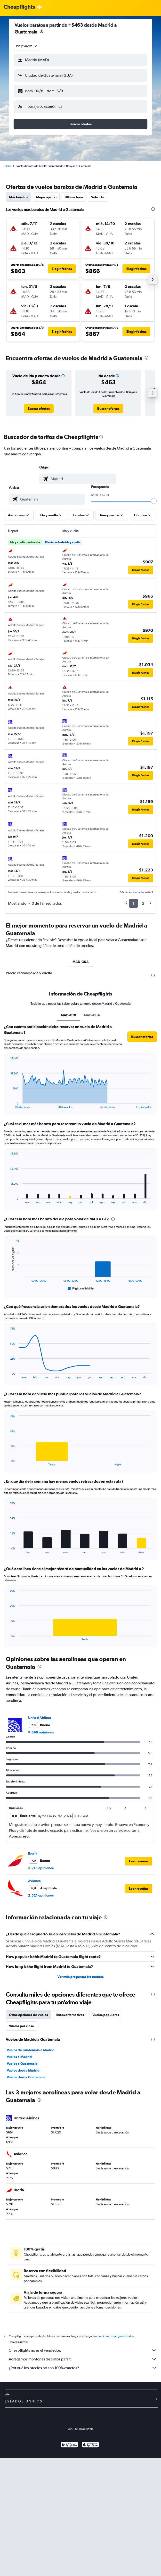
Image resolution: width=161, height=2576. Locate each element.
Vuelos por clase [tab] (21, 2026)
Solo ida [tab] (97, 197)
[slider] (154, 501)
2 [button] (143, 903)
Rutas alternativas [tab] (70, 2015)
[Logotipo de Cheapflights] (19, 7)
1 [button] (133, 903)
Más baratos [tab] (18, 197)
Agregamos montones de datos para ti (83, 2359)
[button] (80, 60)
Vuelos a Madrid (19, 2057)
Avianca (34, 1881)
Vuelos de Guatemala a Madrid (31, 2050)
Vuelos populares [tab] (105, 2015)
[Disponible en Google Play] (69, 2445)
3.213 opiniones (41, 1868)
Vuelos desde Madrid (23, 2070)
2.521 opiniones (41, 1895)
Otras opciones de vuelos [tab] (28, 2015)
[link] (39, 408)
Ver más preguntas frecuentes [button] (80, 1977)
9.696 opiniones (41, 1732)
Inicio (7, 166)
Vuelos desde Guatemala (26, 2077)
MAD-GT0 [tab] (68, 1015)
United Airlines (39, 1718)
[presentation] (41, 31)
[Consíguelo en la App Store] (90, 2445)
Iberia (32, 1853)
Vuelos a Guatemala (22, 2064)
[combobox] (27, 46)
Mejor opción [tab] (46, 197)
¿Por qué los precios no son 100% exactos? (83, 2368)
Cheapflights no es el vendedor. (83, 2350)
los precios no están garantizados (113, 2336)
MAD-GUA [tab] (80, 962)
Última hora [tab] (74, 197)
